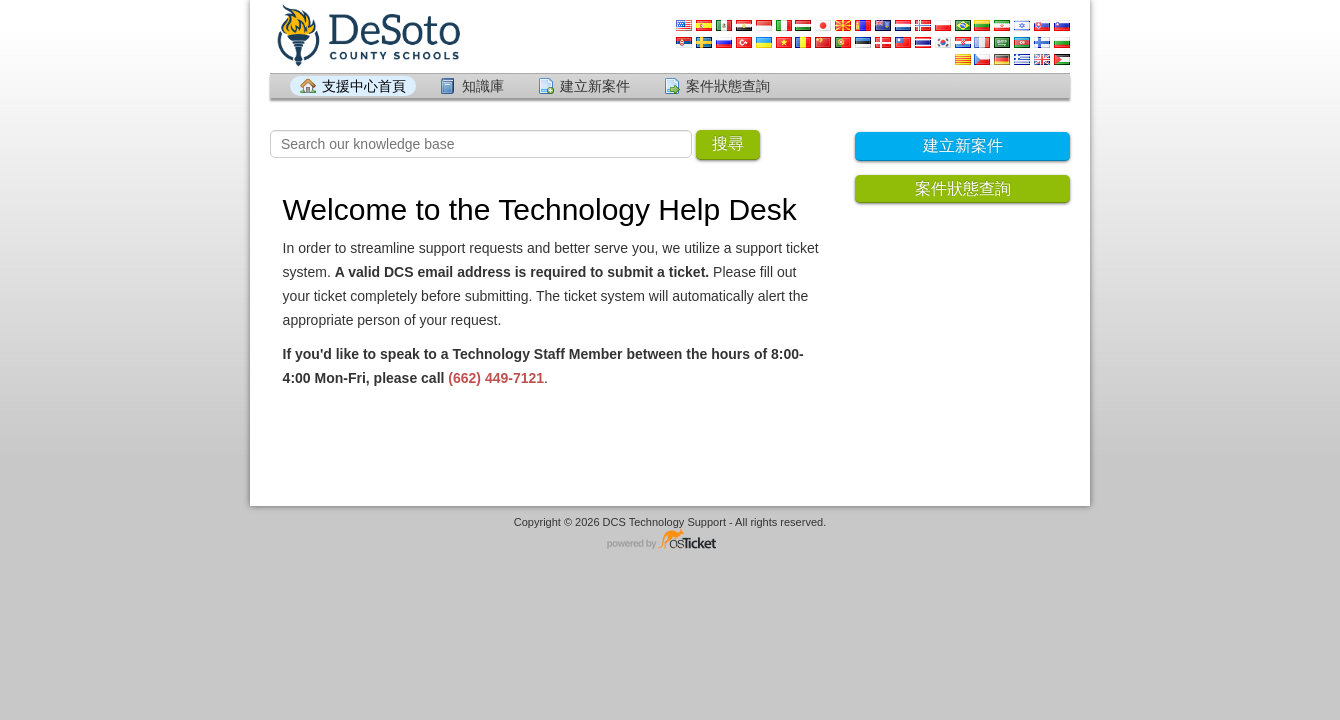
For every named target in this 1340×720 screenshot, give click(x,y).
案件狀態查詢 (728, 86)
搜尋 (728, 143)
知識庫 (483, 86)
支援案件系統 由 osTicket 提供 (670, 540)
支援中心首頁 (364, 86)
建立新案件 (595, 86)
